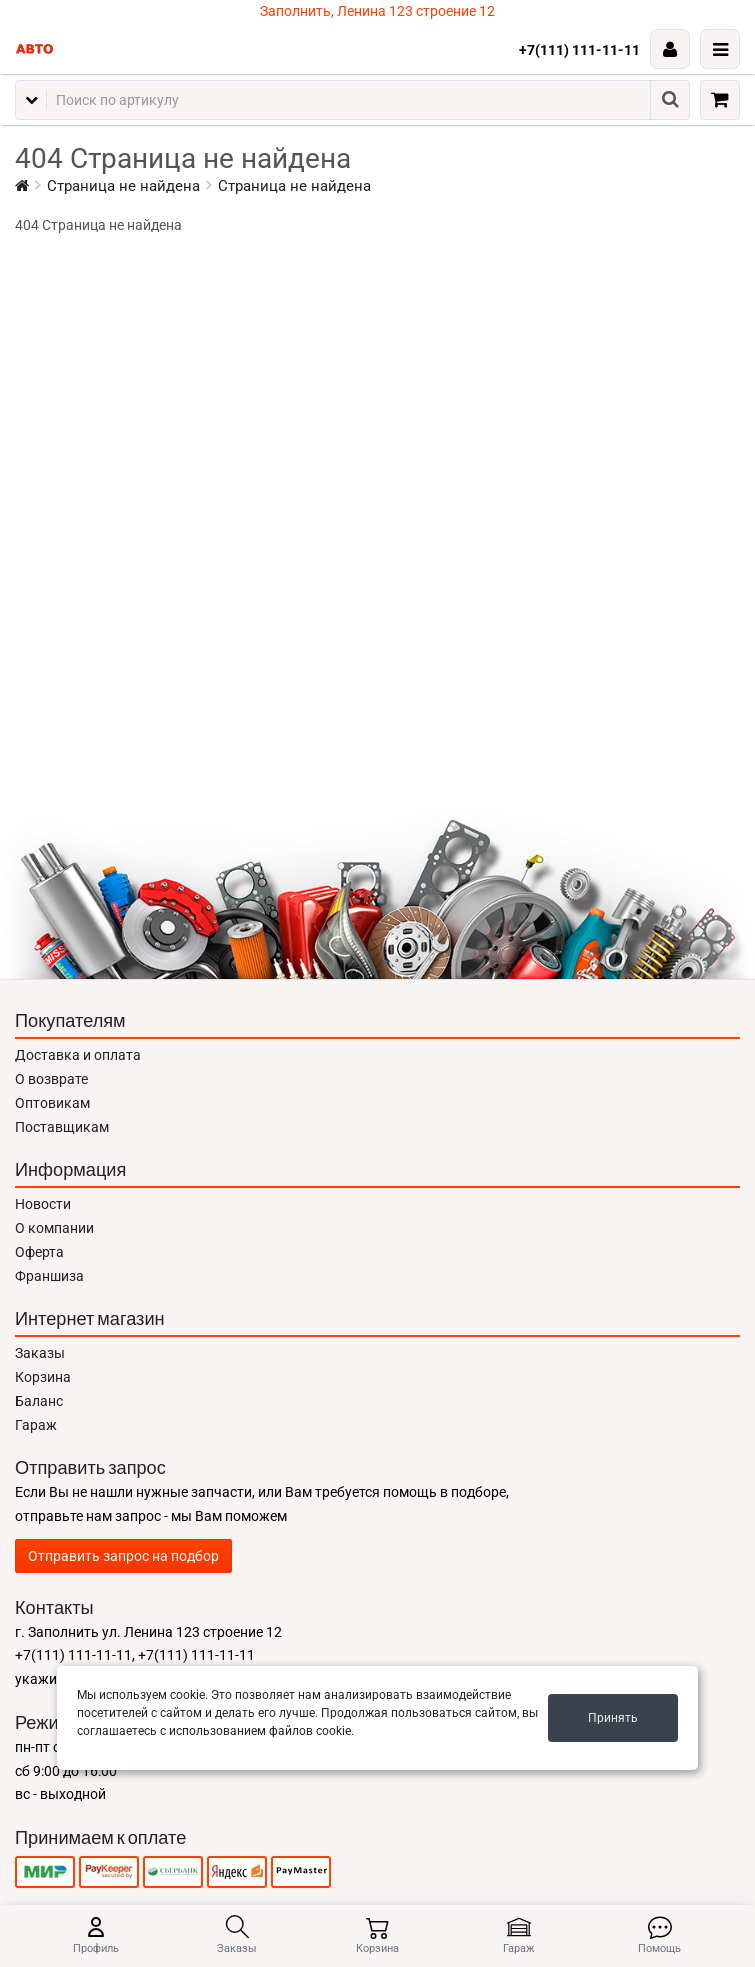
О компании (54, 1228)
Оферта (39, 1252)
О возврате (51, 1079)
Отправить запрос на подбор (123, 1556)
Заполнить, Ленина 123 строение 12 (377, 11)
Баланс (39, 1401)
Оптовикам (52, 1103)
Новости (43, 1204)
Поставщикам (62, 1127)
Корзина (43, 1377)
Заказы (40, 1353)
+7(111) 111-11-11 (579, 50)
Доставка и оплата (78, 1055)
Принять (613, 1718)
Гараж (36, 1425)
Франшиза (49, 1276)
